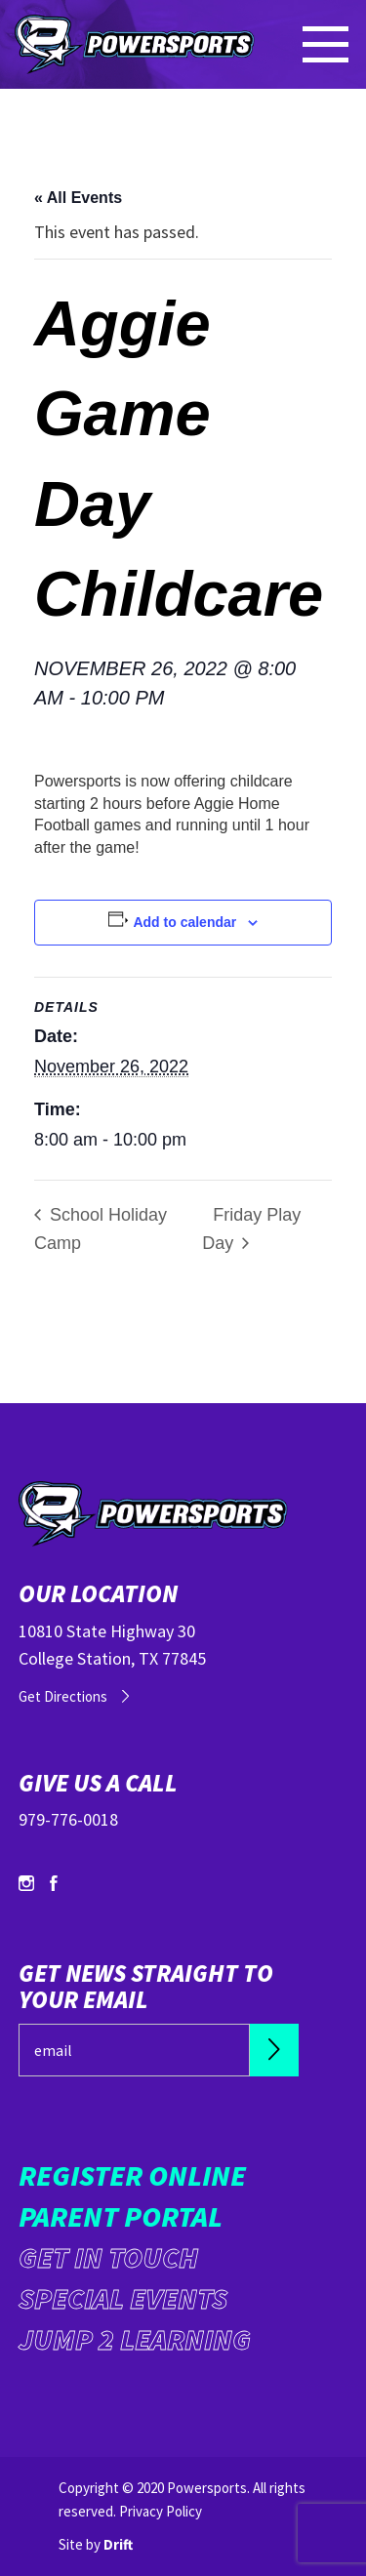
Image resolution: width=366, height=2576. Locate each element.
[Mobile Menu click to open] (327, 44)
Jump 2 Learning (135, 2338)
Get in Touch (108, 2256)
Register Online (132, 2175)
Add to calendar (184, 922)
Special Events (123, 2297)
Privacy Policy (160, 2511)
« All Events (78, 197)
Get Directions (63, 1696)
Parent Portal (121, 2215)
